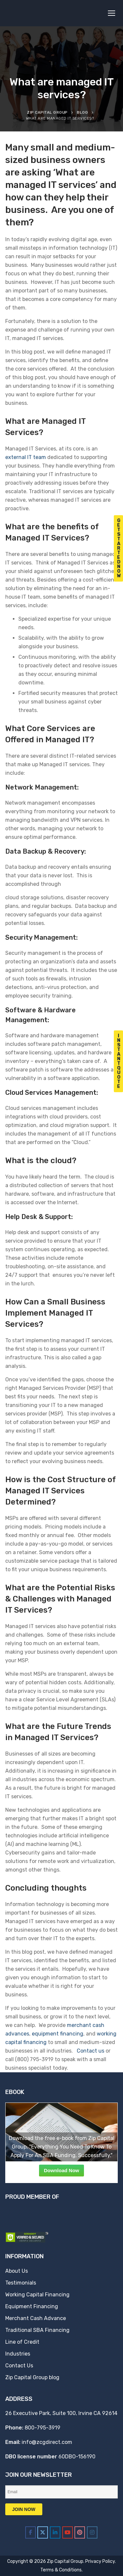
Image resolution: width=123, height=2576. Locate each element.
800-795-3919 (42, 2428)
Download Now (61, 2170)
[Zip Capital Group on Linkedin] (55, 2532)
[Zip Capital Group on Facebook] (30, 2532)
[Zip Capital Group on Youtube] (67, 2532)
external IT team (25, 457)
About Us (16, 2271)
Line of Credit (22, 2342)
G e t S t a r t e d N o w (119, 548)
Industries (17, 2354)
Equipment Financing (31, 2306)
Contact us (90, 2051)
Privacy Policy (100, 2561)
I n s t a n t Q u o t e (118, 1061)
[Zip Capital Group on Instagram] (92, 2532)
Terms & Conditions (61, 2570)
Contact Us (19, 2365)
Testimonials (20, 2283)
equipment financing (57, 2034)
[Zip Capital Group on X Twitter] (42, 2532)
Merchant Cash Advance (35, 2318)
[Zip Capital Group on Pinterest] (79, 2532)
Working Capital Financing (37, 2294)
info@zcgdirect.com (47, 2442)
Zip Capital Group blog (32, 2377)
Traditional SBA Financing (37, 2330)
